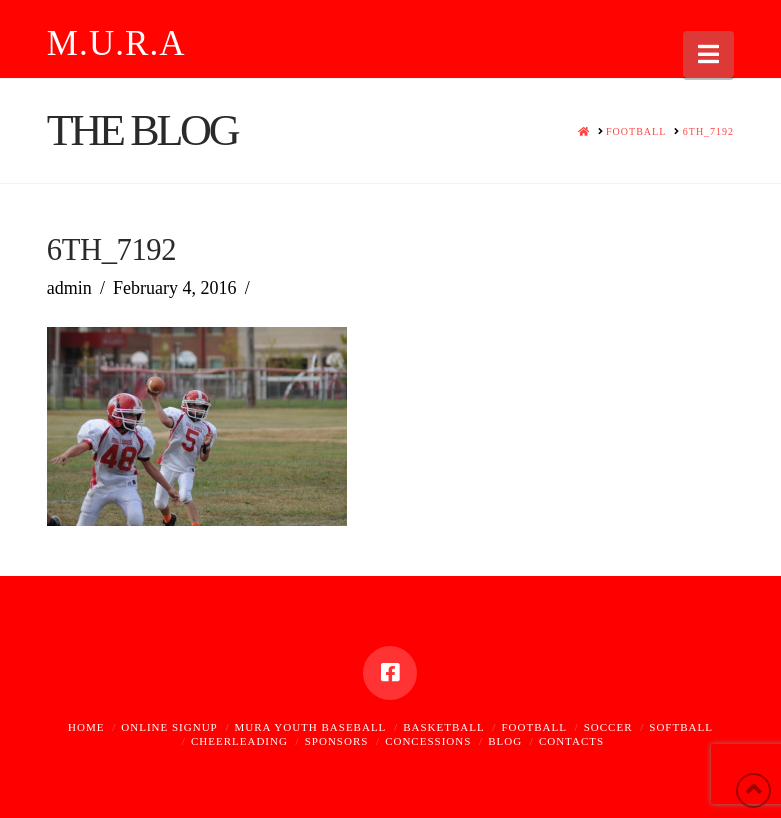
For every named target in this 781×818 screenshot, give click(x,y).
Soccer (608, 727)
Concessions (428, 741)
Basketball (444, 727)
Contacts (571, 741)
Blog (505, 741)
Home (86, 727)
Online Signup (169, 727)
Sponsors (337, 741)
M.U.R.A (116, 43)
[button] (708, 54)
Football (533, 727)
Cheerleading (239, 741)
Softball (681, 727)
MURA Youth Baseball (311, 727)
